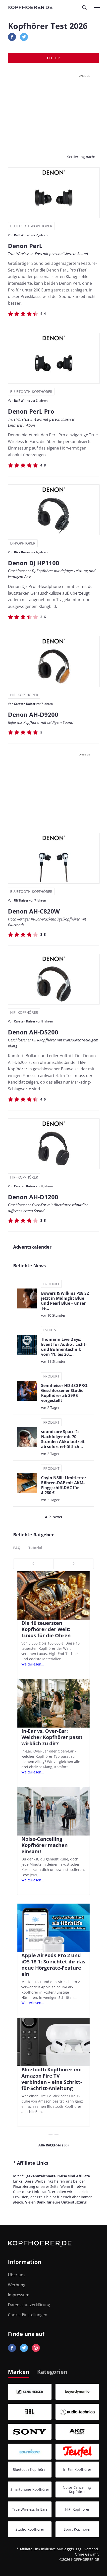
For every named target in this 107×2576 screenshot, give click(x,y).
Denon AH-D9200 (33, 714)
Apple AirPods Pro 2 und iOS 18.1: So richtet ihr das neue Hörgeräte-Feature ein (53, 1964)
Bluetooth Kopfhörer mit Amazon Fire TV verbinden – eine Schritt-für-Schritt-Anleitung (51, 2079)
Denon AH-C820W (34, 911)
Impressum (18, 2295)
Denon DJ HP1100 (33, 563)
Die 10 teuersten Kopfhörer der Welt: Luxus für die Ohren (46, 1629)
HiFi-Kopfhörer (24, 694)
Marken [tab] (18, 2371)
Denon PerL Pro (31, 411)
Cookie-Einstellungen (27, 2314)
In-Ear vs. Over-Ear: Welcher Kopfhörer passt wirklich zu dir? (52, 1737)
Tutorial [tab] (35, 1547)
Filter (53, 58)
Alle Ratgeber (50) (53, 2145)
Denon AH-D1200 (33, 1197)
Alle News (53, 1516)
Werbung (16, 2285)
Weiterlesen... (32, 1664)
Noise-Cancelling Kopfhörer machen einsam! (44, 1845)
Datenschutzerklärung (29, 2304)
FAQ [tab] (16, 1547)
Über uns (16, 2275)
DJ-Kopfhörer (22, 543)
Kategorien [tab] (52, 2371)
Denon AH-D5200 (33, 1032)
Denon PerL (25, 246)
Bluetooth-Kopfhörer (31, 226)
